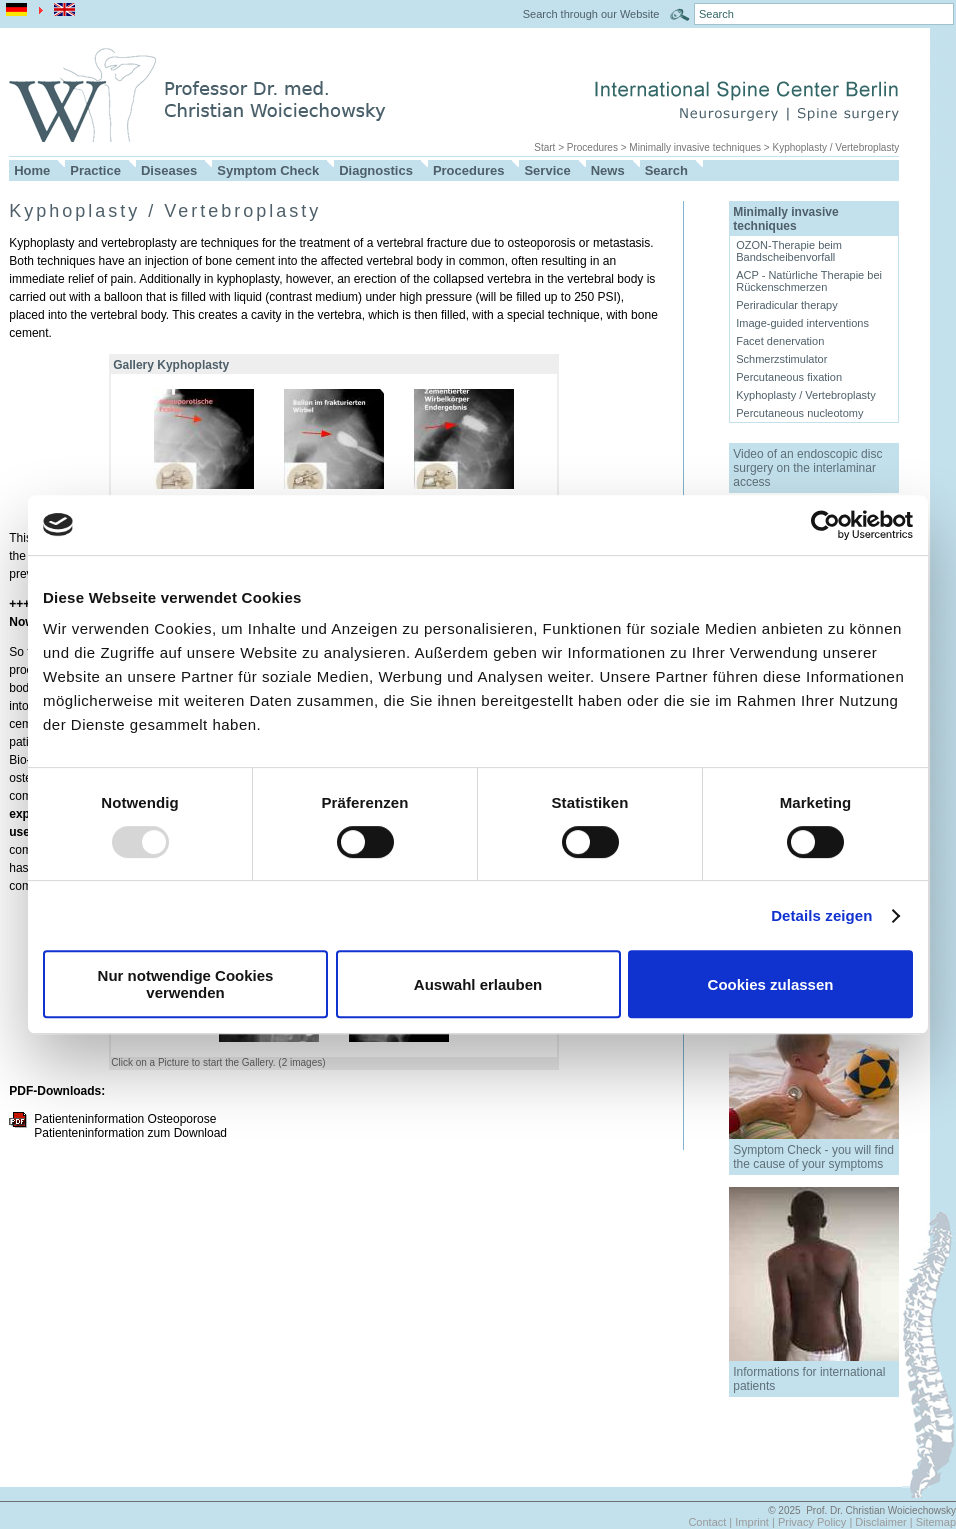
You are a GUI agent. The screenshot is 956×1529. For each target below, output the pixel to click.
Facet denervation (780, 341)
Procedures (592, 147)
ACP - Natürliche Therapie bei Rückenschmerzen (809, 281)
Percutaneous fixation (789, 377)
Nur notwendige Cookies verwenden (186, 984)
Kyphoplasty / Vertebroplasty (835, 147)
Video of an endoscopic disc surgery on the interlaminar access (807, 468)
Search (666, 170)
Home (32, 170)
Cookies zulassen (771, 984)
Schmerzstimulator (781, 359)
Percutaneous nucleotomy (799, 413)
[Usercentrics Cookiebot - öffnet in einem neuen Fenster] (825, 525)
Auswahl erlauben (478, 984)
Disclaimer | (885, 1522)
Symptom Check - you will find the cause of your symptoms (813, 1157)
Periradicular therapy (787, 305)
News (608, 170)
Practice (95, 170)
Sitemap (936, 1522)
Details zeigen (821, 915)
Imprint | (756, 1522)
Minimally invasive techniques (695, 147)
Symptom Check (268, 170)
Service (547, 170)
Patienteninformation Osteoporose (125, 1119)
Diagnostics (376, 170)
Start (544, 147)
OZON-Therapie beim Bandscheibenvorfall (789, 251)
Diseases (169, 170)
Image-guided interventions (802, 323)
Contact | (711, 1522)
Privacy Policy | (816, 1522)
